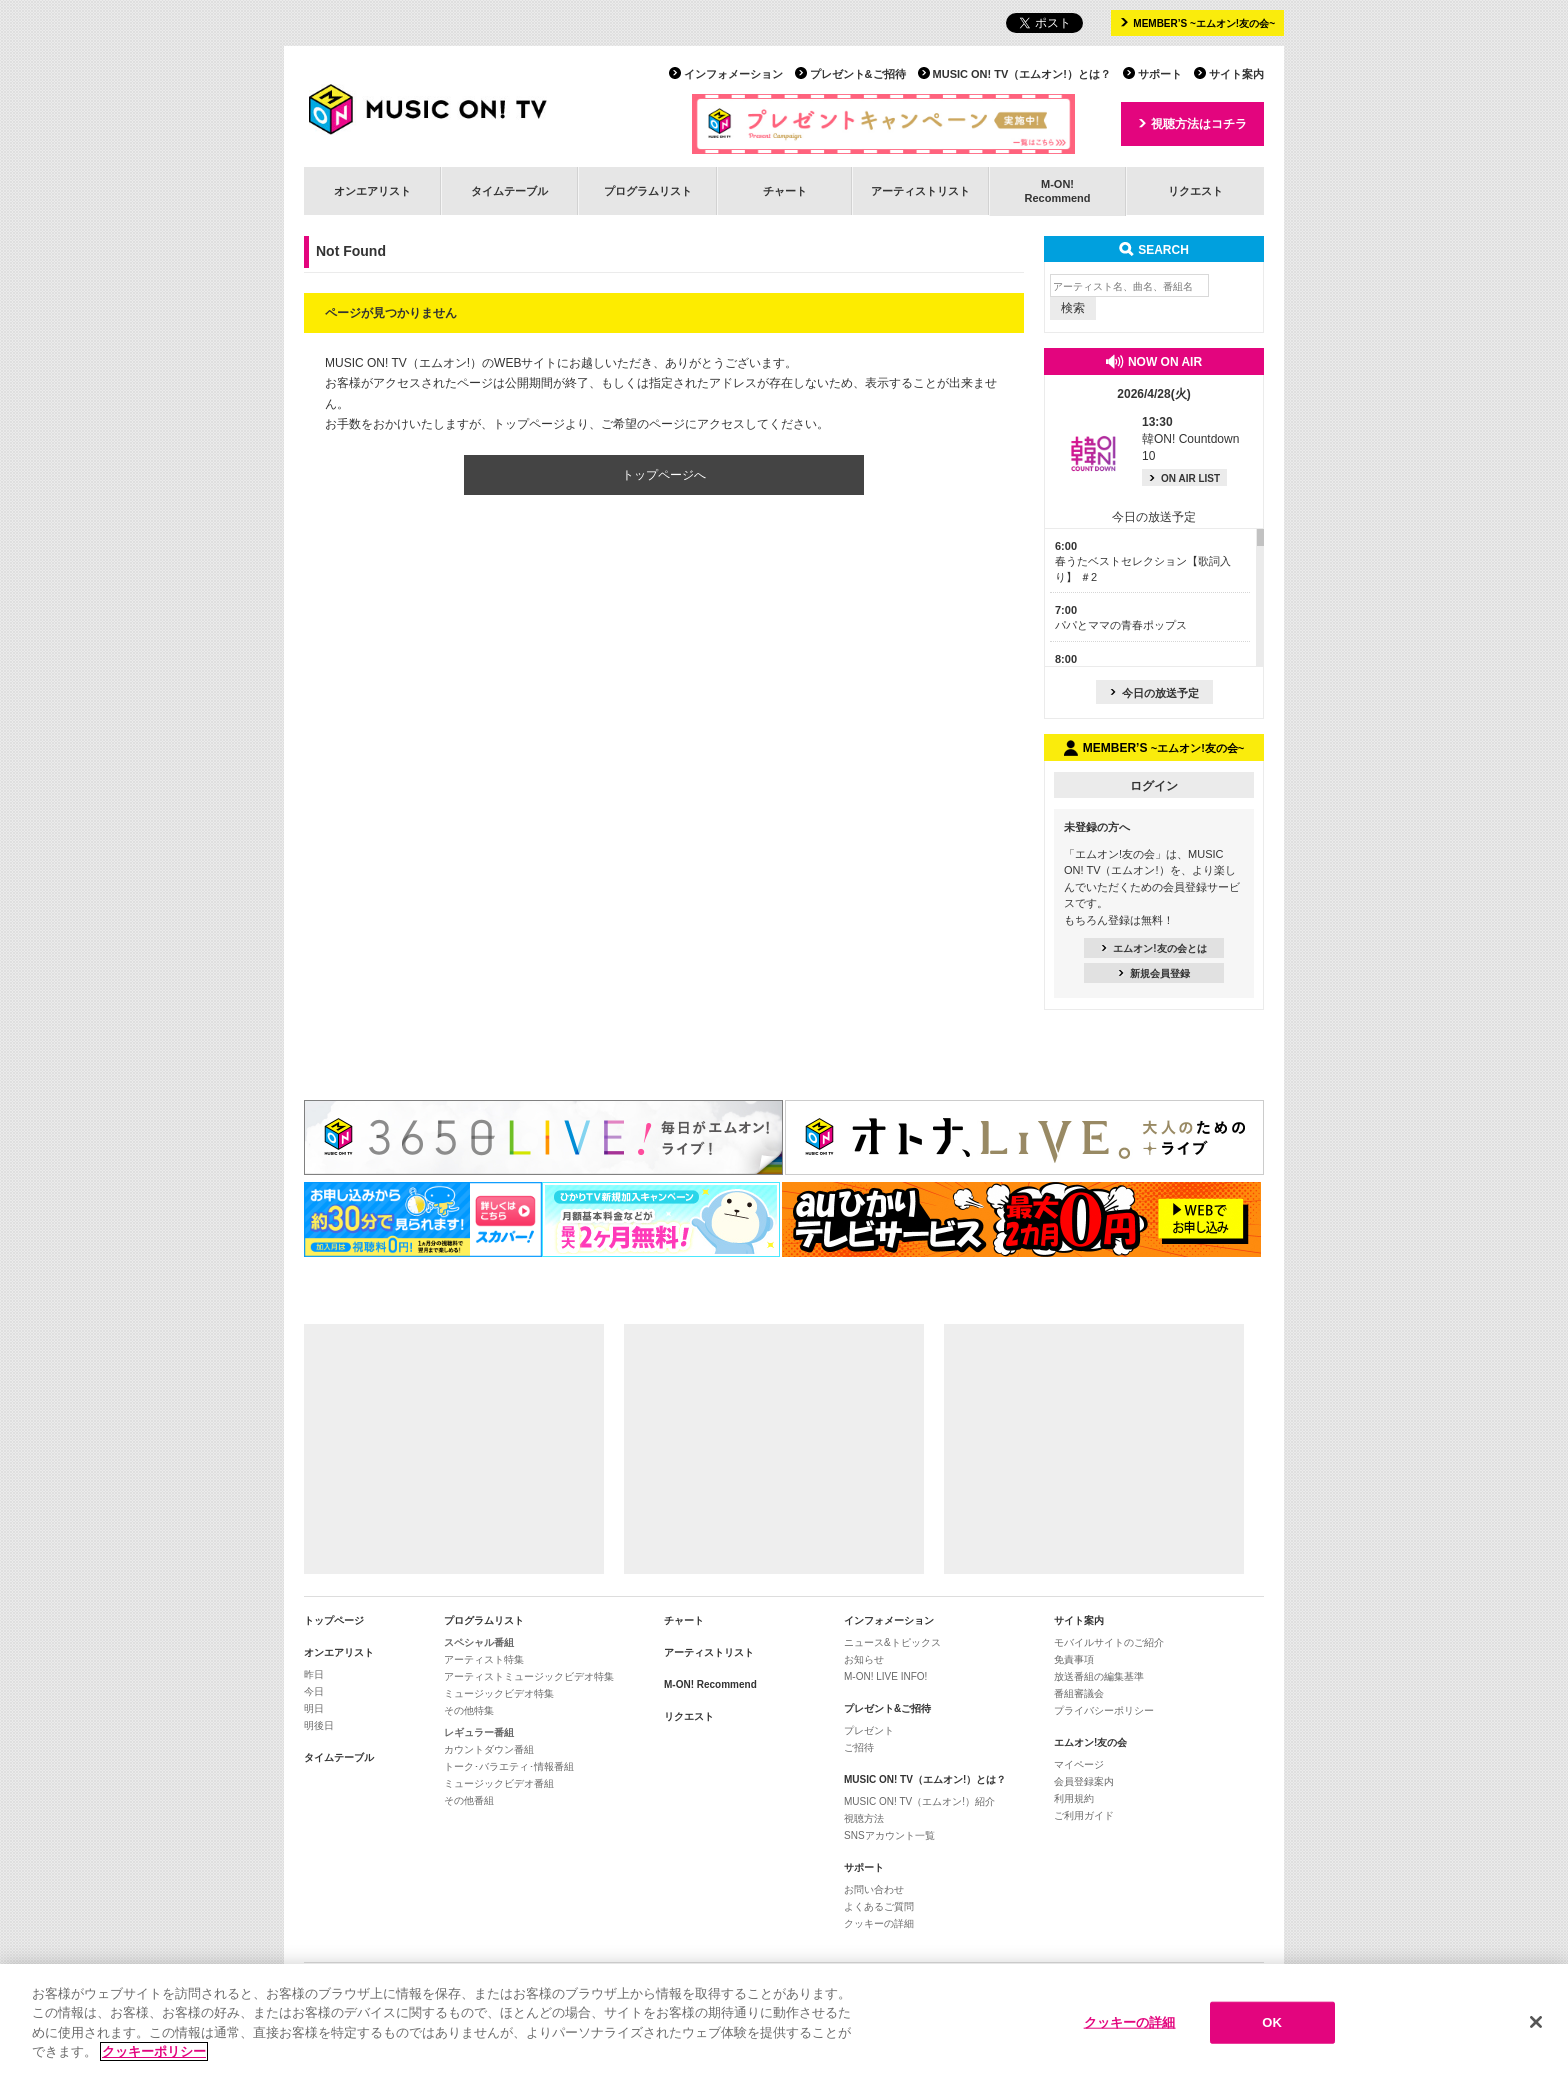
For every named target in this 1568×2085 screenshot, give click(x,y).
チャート (785, 191)
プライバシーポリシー (1104, 1710)
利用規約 (1074, 1798)
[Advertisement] (454, 1449)
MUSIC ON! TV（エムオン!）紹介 (919, 1801)
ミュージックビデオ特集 (499, 1693)
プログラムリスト (648, 191)
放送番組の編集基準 (1099, 1676)
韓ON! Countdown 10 (1190, 439)
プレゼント (869, 1730)
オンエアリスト (372, 191)
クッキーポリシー (154, 2052)
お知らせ (864, 1659)
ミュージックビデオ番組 (499, 1783)
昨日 (314, 1674)
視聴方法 (864, 1818)
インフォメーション (733, 74)
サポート (1160, 74)
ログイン (1154, 786)
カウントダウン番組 (489, 1749)
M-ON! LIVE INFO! (885, 1676)
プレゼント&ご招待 (858, 74)
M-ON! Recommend (710, 1684)
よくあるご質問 (879, 1906)
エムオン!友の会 (1090, 1742)
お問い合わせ (874, 1889)
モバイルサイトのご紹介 (1109, 1642)
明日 (314, 1708)
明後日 (319, 1725)
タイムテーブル (509, 191)
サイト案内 (1236, 74)
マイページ (1079, 1764)
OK (1272, 2022)
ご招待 (859, 1747)
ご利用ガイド (1084, 1815)
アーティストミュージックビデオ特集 (529, 1676)
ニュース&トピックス (892, 1642)
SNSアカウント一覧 (889, 1835)
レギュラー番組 (479, 1732)
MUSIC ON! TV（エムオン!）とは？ (1022, 74)
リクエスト (1195, 191)
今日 (314, 1691)
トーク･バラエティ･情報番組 (509, 1766)
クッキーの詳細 (879, 1923)
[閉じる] (1536, 2023)
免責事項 (1074, 1659)
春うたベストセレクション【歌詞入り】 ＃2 (1143, 561)
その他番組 (469, 1800)
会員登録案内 (1084, 1781)
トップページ (334, 1620)
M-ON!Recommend (1057, 190)
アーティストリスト (920, 191)
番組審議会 (1079, 1693)
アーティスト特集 (484, 1659)
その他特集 (469, 1710)
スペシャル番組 (479, 1642)
